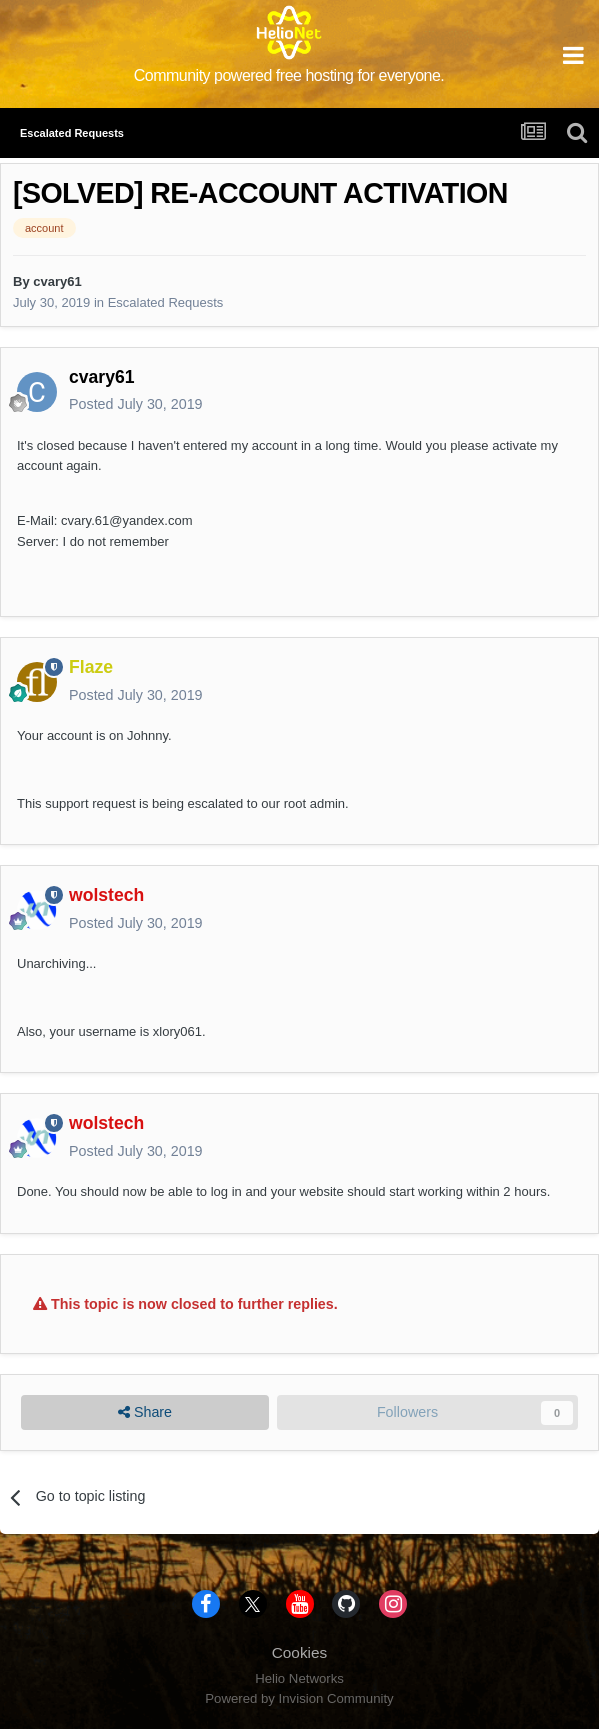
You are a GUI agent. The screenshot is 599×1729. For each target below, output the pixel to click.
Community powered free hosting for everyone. (289, 75)
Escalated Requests (166, 302)
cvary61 (57, 281)
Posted (136, 404)
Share (145, 1412)
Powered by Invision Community (299, 1698)
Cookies (300, 1652)
